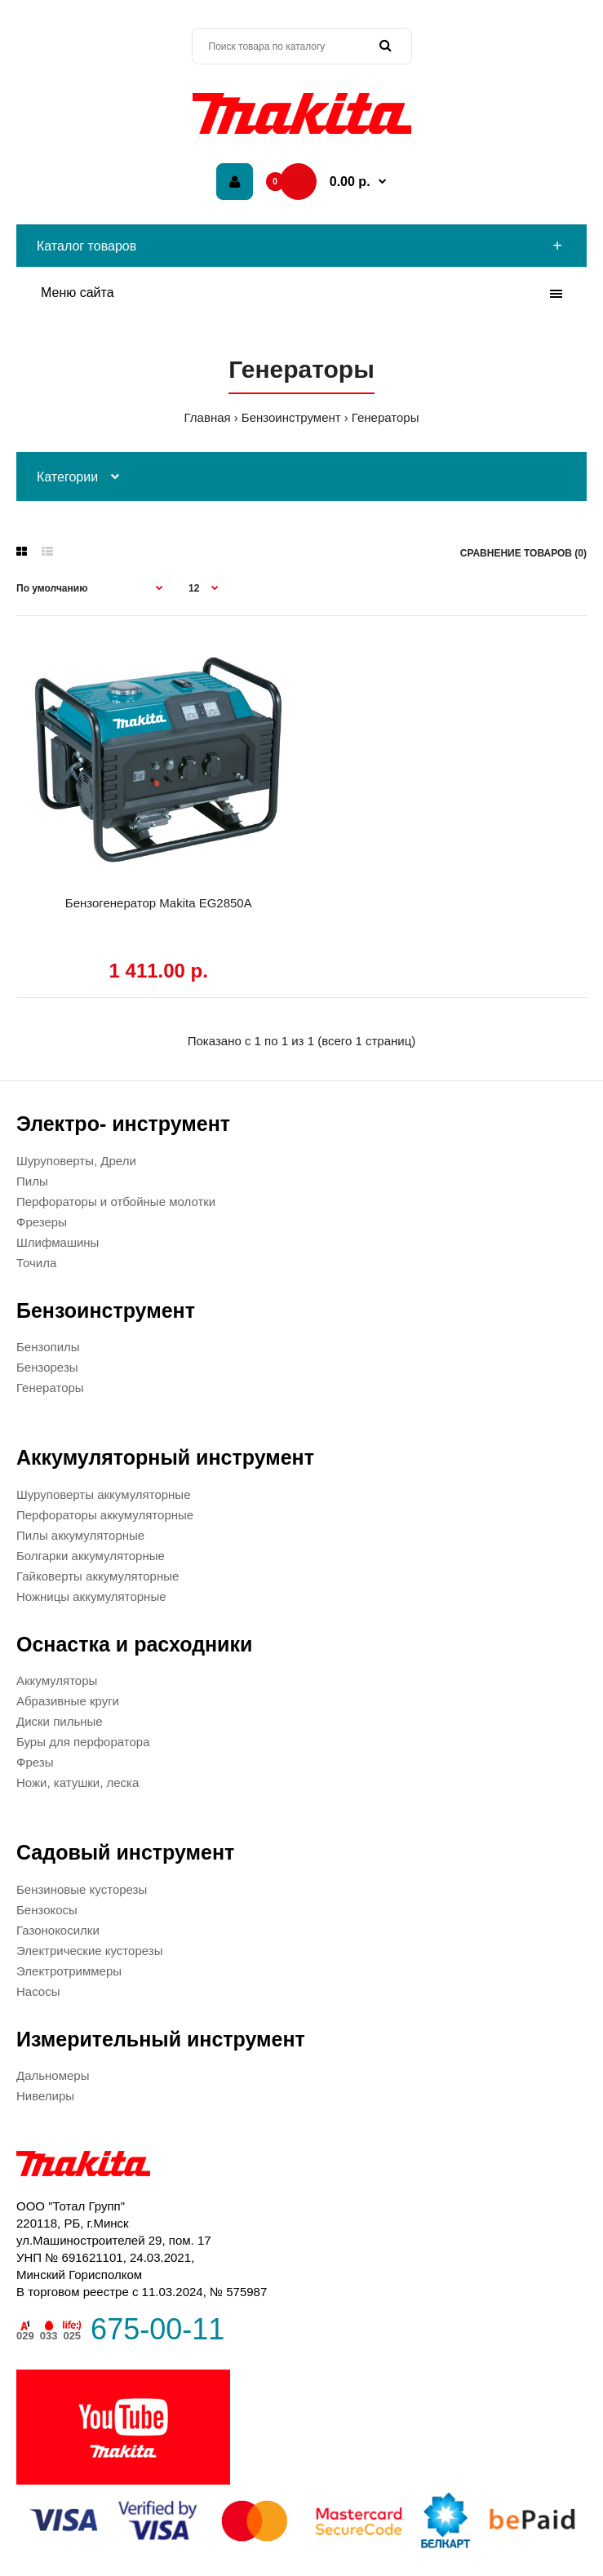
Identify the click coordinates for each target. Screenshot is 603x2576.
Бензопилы (48, 1347)
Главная (207, 417)
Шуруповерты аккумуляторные (103, 1494)
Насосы (38, 1991)
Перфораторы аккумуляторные (104, 1515)
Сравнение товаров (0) (523, 553)
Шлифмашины (57, 1242)
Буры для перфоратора (83, 1742)
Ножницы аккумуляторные (91, 1596)
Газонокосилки (58, 1930)
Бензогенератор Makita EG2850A (158, 903)
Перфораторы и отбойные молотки (115, 1201)
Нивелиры (45, 2096)
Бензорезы (47, 1367)
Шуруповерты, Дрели (76, 1161)
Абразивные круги (67, 1701)
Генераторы (385, 417)
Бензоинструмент (291, 417)
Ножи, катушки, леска (77, 1782)
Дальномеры (52, 2075)
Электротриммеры (69, 1971)
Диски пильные (59, 1721)
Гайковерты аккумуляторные (97, 1576)
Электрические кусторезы (89, 1950)
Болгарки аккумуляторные (90, 1556)
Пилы (32, 1181)
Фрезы (34, 1762)
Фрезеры (41, 1222)
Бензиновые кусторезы (81, 1889)
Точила (36, 1263)
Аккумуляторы (56, 1680)
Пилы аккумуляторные (80, 1535)
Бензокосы (47, 1910)
